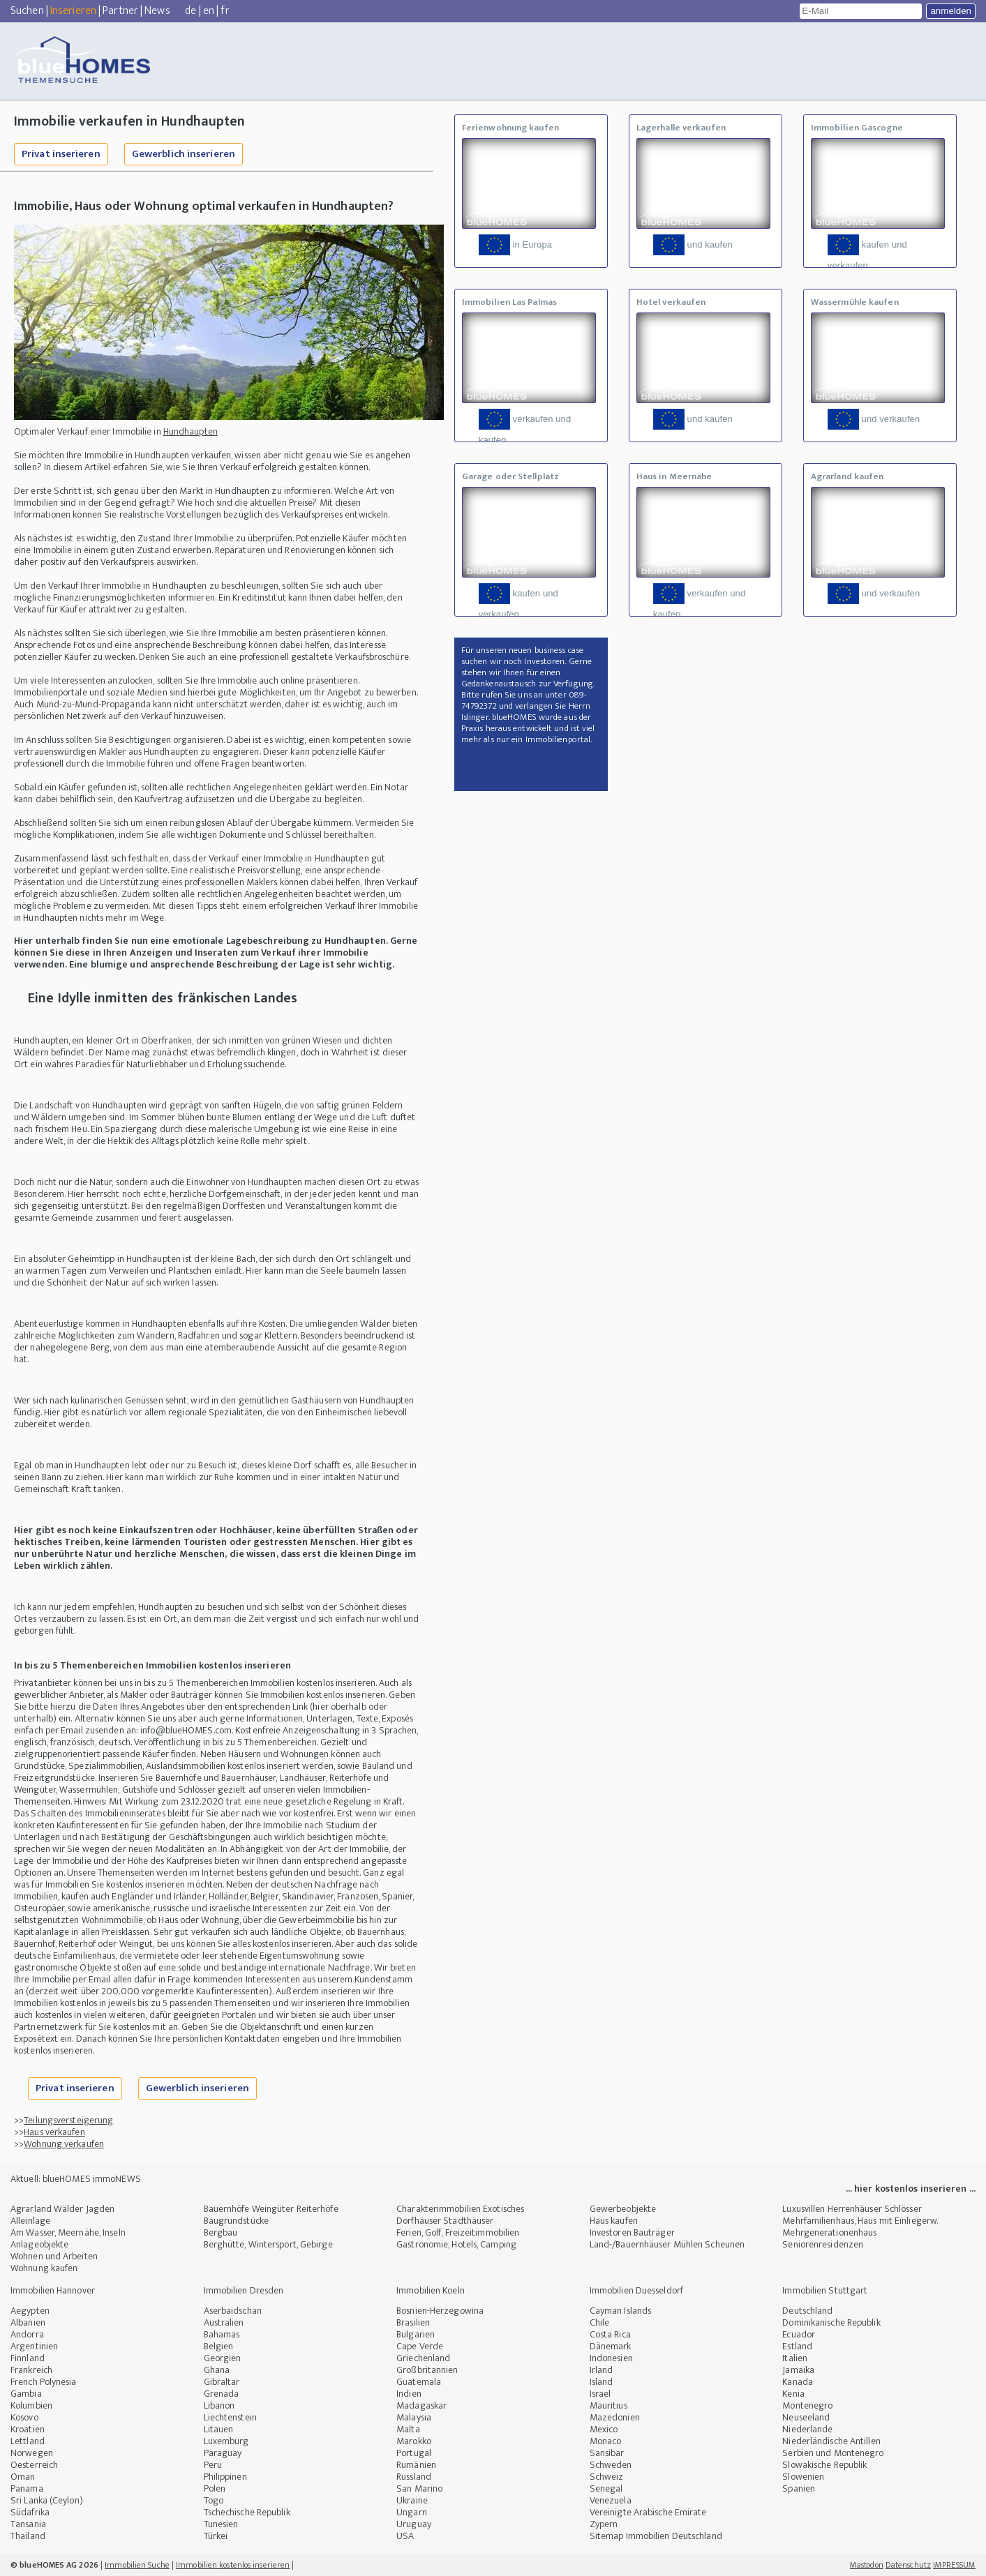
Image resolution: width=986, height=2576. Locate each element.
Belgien (219, 2346)
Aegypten (30, 2311)
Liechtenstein (230, 2417)
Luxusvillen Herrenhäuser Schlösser (851, 2209)
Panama (26, 2488)
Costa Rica (610, 2334)
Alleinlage (30, 2221)
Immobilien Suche (137, 2565)
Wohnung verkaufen (64, 2144)
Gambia (26, 2394)
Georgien (222, 2358)
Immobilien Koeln (430, 2290)
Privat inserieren (61, 154)
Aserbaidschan (233, 2311)
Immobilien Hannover (52, 2290)
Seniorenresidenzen (822, 2244)
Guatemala (418, 2382)
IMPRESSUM (954, 2565)
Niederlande (807, 2429)
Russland (413, 2477)
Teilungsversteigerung (68, 2120)
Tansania (28, 2524)
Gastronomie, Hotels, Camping (456, 2244)
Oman (22, 2477)
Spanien (798, 2488)
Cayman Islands (620, 2311)
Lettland (27, 2441)
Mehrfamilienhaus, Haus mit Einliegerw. (860, 2221)
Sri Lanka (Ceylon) (46, 2500)
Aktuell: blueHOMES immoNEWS (75, 2179)
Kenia (793, 2394)
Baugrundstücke (236, 2221)
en (208, 10)
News (157, 10)
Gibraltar (222, 2382)
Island (601, 2382)
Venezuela (611, 2500)
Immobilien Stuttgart (824, 2290)
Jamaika (798, 2370)
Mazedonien (615, 2417)
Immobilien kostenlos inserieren (233, 2565)
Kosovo (24, 2417)
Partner (120, 10)
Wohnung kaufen (43, 2268)
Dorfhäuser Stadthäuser (444, 2221)
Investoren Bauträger (632, 2232)
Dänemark (611, 2346)
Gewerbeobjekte (623, 2209)
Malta (408, 2429)
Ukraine (412, 2500)
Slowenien (803, 2477)
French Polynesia (43, 2382)
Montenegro (807, 2405)
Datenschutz (908, 2565)
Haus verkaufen (54, 2132)
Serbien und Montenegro (832, 2453)
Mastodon (866, 2565)
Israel (600, 2394)
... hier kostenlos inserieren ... (911, 2188)
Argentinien (34, 2346)
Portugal (413, 2453)
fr (225, 10)
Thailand (27, 2536)
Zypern (604, 2524)
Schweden (611, 2465)
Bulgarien (415, 2334)
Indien (408, 2394)
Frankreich (31, 2370)
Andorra (27, 2334)
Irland (601, 2370)
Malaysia (413, 2417)
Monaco (606, 2441)
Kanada (797, 2382)
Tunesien (221, 2524)
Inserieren (73, 10)
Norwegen (31, 2453)
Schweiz (607, 2477)
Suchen (27, 10)
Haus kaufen (614, 2221)
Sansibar (607, 2453)
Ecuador (798, 2334)
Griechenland (423, 2358)
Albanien (27, 2322)
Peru (213, 2465)
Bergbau (221, 2232)
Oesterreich (34, 2465)
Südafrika (30, 2512)
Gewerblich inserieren (183, 154)
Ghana (217, 2370)
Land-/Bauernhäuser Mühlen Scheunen (667, 2244)
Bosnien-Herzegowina (440, 2311)
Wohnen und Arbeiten (54, 2256)
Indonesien (611, 2358)
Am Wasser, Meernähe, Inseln (68, 2232)
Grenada (221, 2394)
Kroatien (27, 2429)
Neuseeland (806, 2417)
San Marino (419, 2488)
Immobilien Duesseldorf (636, 2290)
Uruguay (413, 2524)
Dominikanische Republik (831, 2322)
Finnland (27, 2358)
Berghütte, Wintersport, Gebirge (268, 2244)
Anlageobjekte (39, 2244)
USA (405, 2536)
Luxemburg (226, 2441)
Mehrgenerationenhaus (829, 2232)
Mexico (604, 2429)
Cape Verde (419, 2346)
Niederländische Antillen (831, 2441)
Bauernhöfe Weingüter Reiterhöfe (271, 2209)
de (190, 10)
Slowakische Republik (824, 2465)
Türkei (216, 2536)
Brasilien (413, 2322)
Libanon (219, 2405)
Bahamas (222, 2334)
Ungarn (411, 2512)
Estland (797, 2346)
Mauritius (608, 2405)
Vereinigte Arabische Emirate (648, 2512)
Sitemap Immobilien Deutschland (656, 2536)
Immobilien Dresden (244, 2290)
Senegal (606, 2488)
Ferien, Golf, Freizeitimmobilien (457, 2232)
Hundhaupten (190, 431)
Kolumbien (31, 2405)
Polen (215, 2488)
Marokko (413, 2441)
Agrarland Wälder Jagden (62, 2209)
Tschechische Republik (247, 2512)
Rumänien (416, 2465)
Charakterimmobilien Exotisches (460, 2209)
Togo (213, 2500)
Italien (794, 2358)
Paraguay (223, 2453)
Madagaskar (421, 2405)
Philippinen (225, 2477)
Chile (600, 2322)
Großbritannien (427, 2370)
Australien (224, 2322)
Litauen (219, 2429)
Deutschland (807, 2311)
